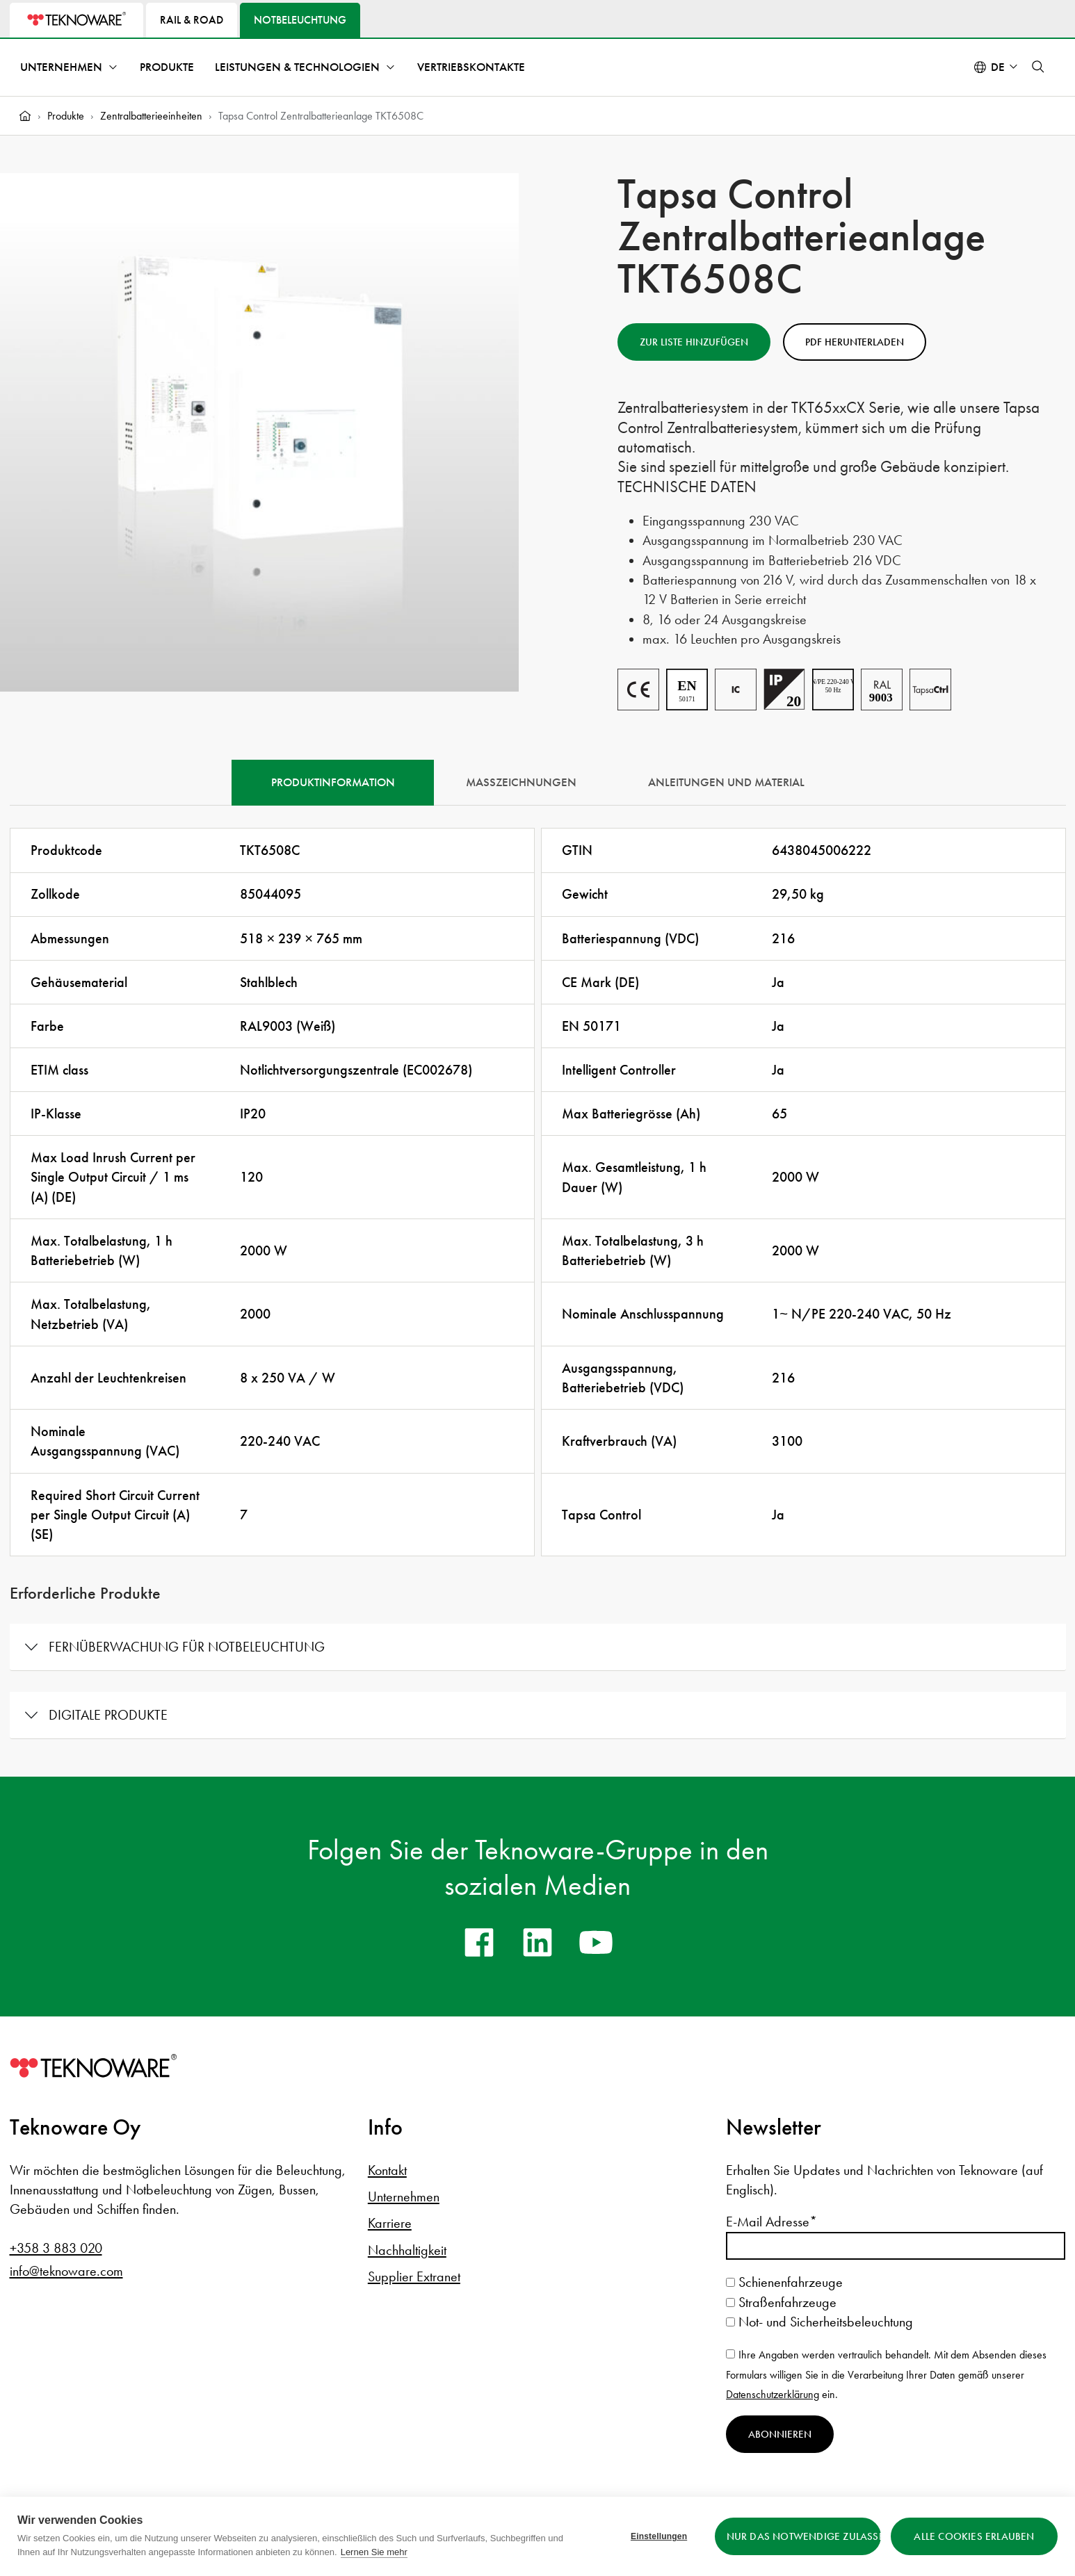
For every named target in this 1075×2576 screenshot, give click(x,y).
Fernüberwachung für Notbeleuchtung (187, 1646)
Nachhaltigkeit (407, 2250)
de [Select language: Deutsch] (998, 67)
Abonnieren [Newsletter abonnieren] (779, 2434)
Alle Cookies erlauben (974, 2536)
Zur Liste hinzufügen (694, 342)
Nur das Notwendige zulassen (803, 2536)
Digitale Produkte (108, 1714)
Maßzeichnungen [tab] (521, 782)
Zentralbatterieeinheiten (151, 115)
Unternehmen (61, 67)
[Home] (25, 116)
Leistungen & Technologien (297, 67)
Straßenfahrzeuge (781, 2302)
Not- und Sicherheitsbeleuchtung (819, 2321)
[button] (1038, 66)
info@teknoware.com (66, 2271)
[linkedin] (537, 1942)
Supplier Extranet (414, 2276)
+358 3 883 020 (56, 2248)
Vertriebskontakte (471, 67)
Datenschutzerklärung (772, 2394)
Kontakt (387, 2170)
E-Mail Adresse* (771, 2221)
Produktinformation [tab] (333, 782)
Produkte (167, 67)
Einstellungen (659, 2536)
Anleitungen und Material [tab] (726, 782)
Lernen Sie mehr (374, 2552)
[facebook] (479, 1942)
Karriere (390, 2223)
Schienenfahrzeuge (784, 2282)
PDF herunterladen (854, 342)
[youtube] (596, 1942)
